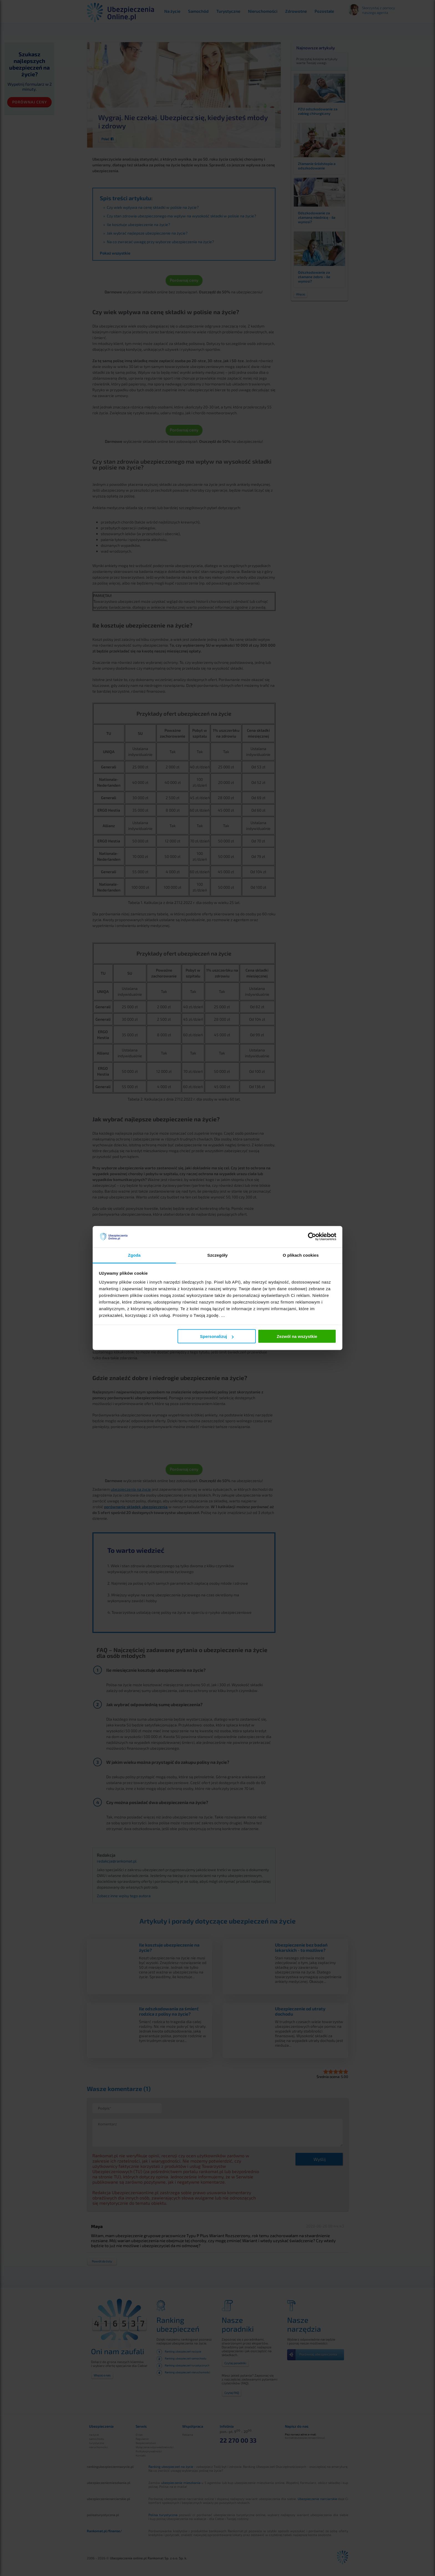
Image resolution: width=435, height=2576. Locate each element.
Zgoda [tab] (134, 1255)
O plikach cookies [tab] (300, 1255)
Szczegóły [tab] (217, 1255)
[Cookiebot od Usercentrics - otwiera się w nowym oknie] (312, 1237)
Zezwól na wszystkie (297, 1336)
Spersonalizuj (217, 1336)
